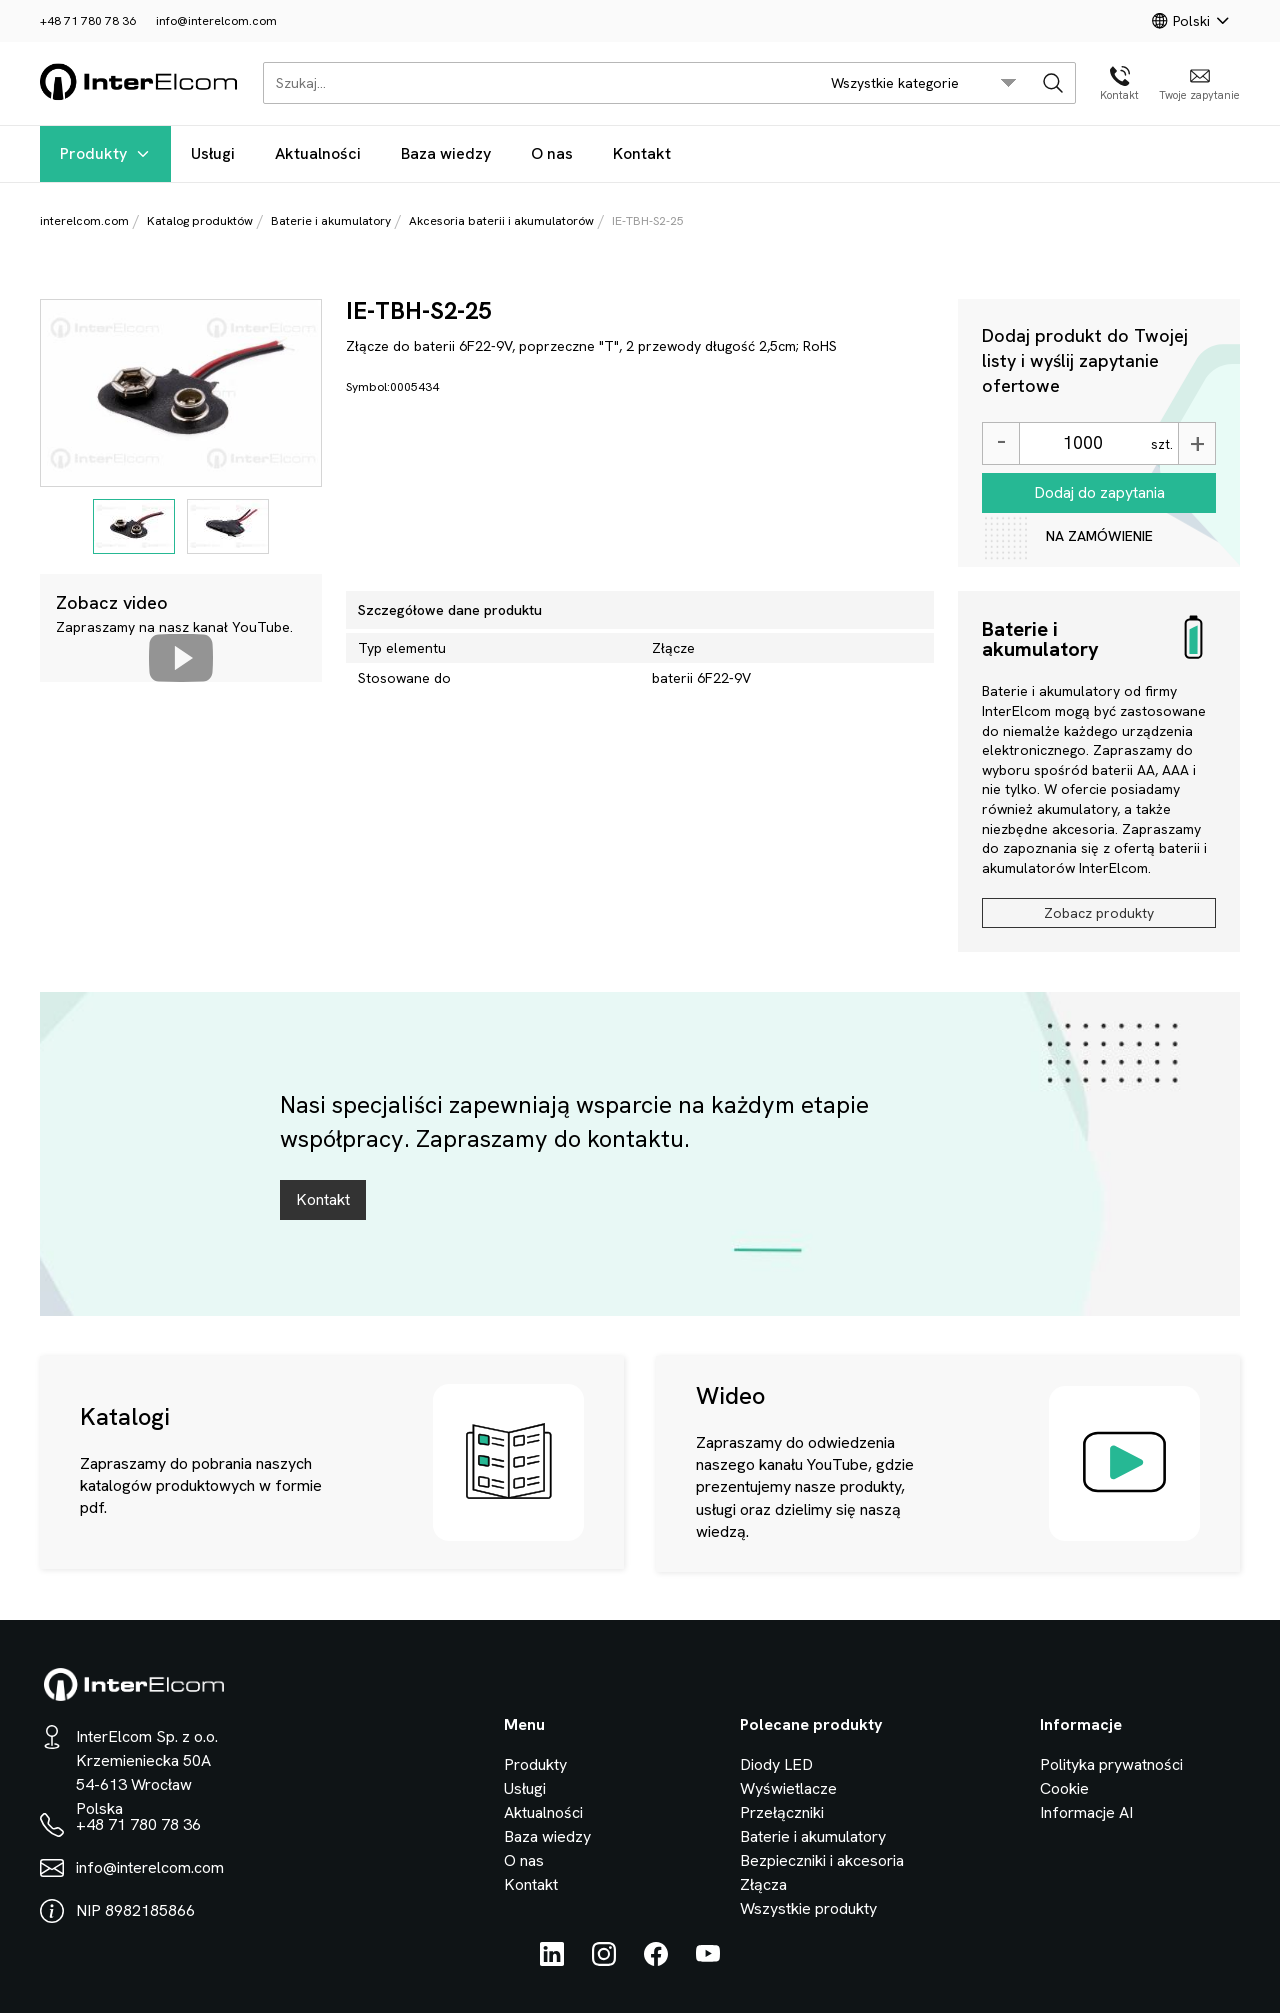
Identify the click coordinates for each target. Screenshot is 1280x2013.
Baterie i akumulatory (331, 221)
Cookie (1064, 1788)
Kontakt (642, 153)
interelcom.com (84, 221)
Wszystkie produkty (808, 1908)
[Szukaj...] (535, 83)
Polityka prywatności (1111, 1764)
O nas (552, 153)
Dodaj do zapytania (1099, 492)
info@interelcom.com (216, 21)
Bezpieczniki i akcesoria (822, 1860)
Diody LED (776, 1764)
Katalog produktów (200, 221)
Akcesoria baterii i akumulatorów (501, 221)
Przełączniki (782, 1812)
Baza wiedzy (446, 153)
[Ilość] (1082, 443)
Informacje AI (1086, 1812)
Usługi (213, 153)
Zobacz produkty (1099, 913)
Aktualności (318, 153)
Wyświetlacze (788, 1788)
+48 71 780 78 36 (88, 21)
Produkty (105, 153)
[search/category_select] (924, 83)
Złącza (763, 1884)
